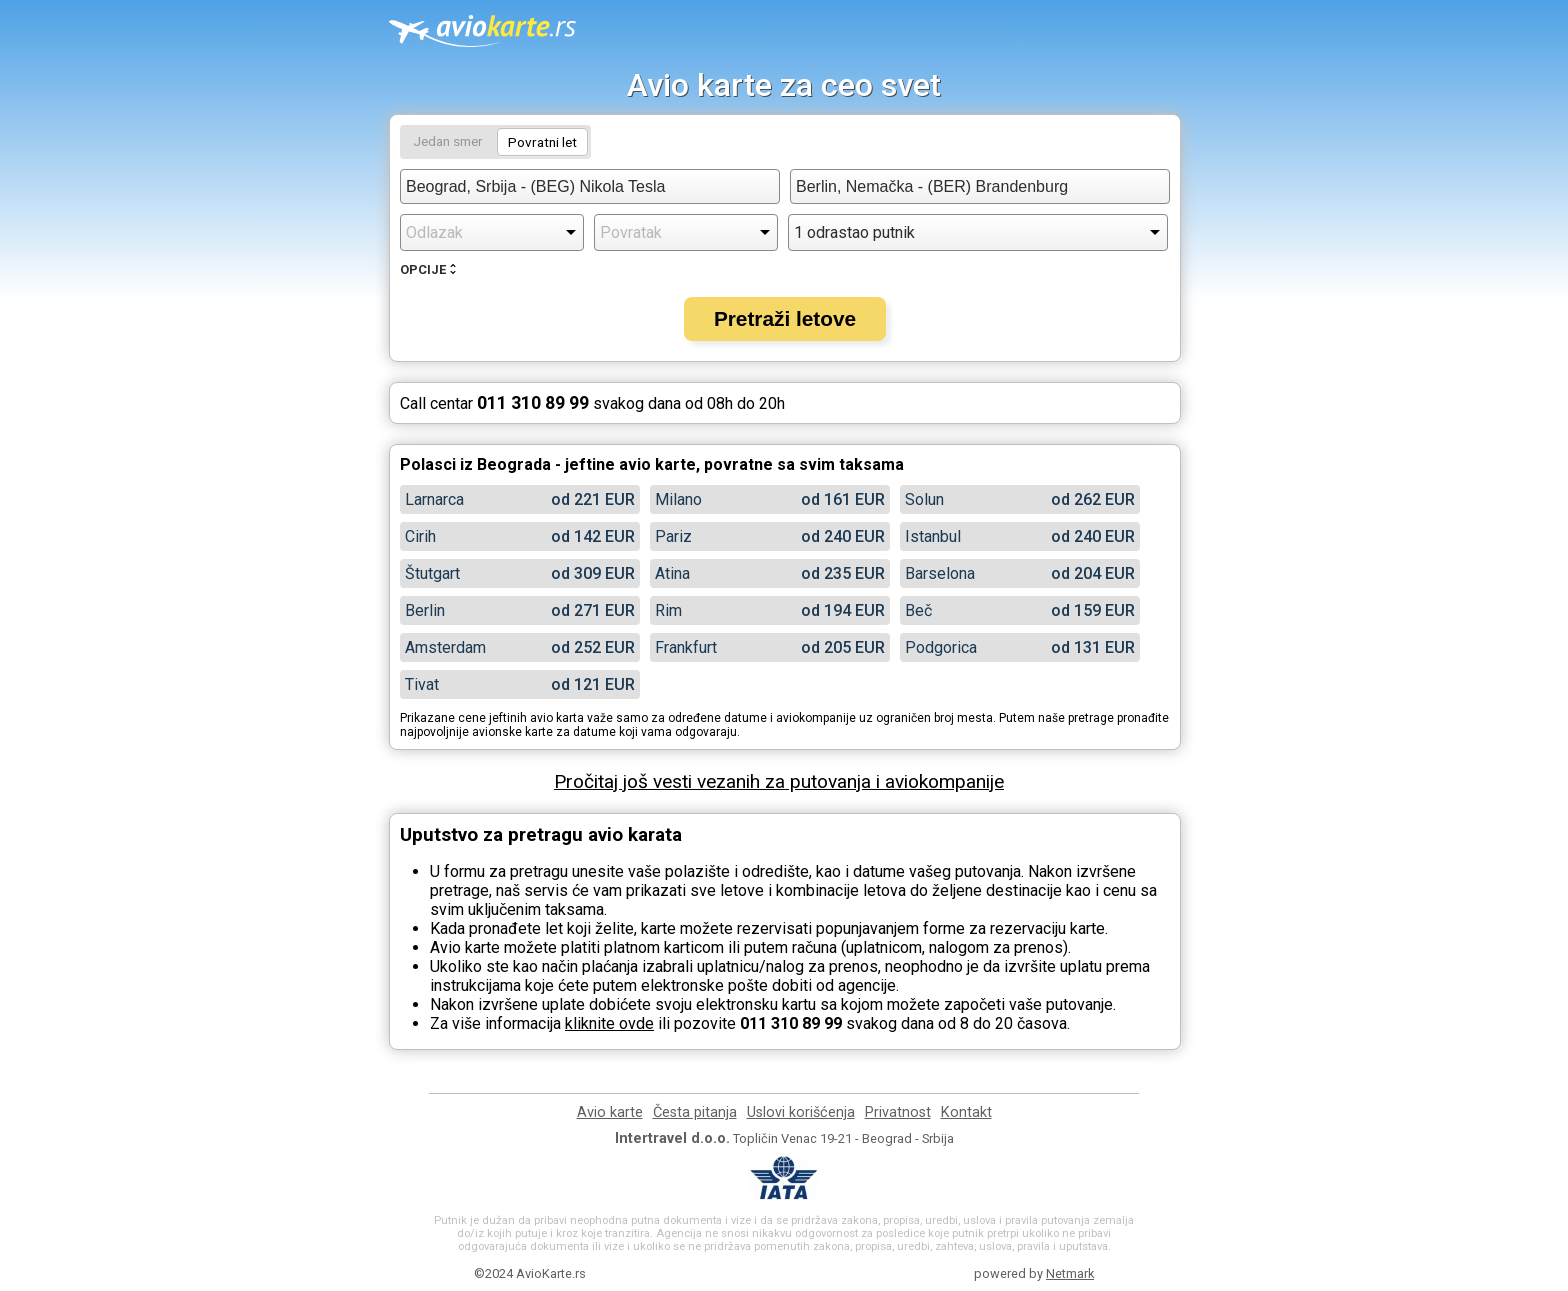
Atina (672, 573)
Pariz (673, 536)
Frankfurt (686, 647)
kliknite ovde (609, 1023)
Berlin (425, 610)
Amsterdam (445, 647)
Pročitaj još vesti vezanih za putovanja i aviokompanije (779, 781)
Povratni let (542, 142)
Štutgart (432, 573)
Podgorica (941, 647)
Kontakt (966, 1112)
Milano (678, 499)
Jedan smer (448, 141)
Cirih (420, 536)
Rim (668, 610)
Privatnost (898, 1112)
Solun (924, 499)
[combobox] (590, 186)
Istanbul (933, 536)
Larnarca (434, 499)
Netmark (1070, 1273)
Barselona (940, 573)
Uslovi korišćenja (801, 1112)
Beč (918, 610)
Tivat (422, 684)
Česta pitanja (695, 1112)
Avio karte (610, 1112)
